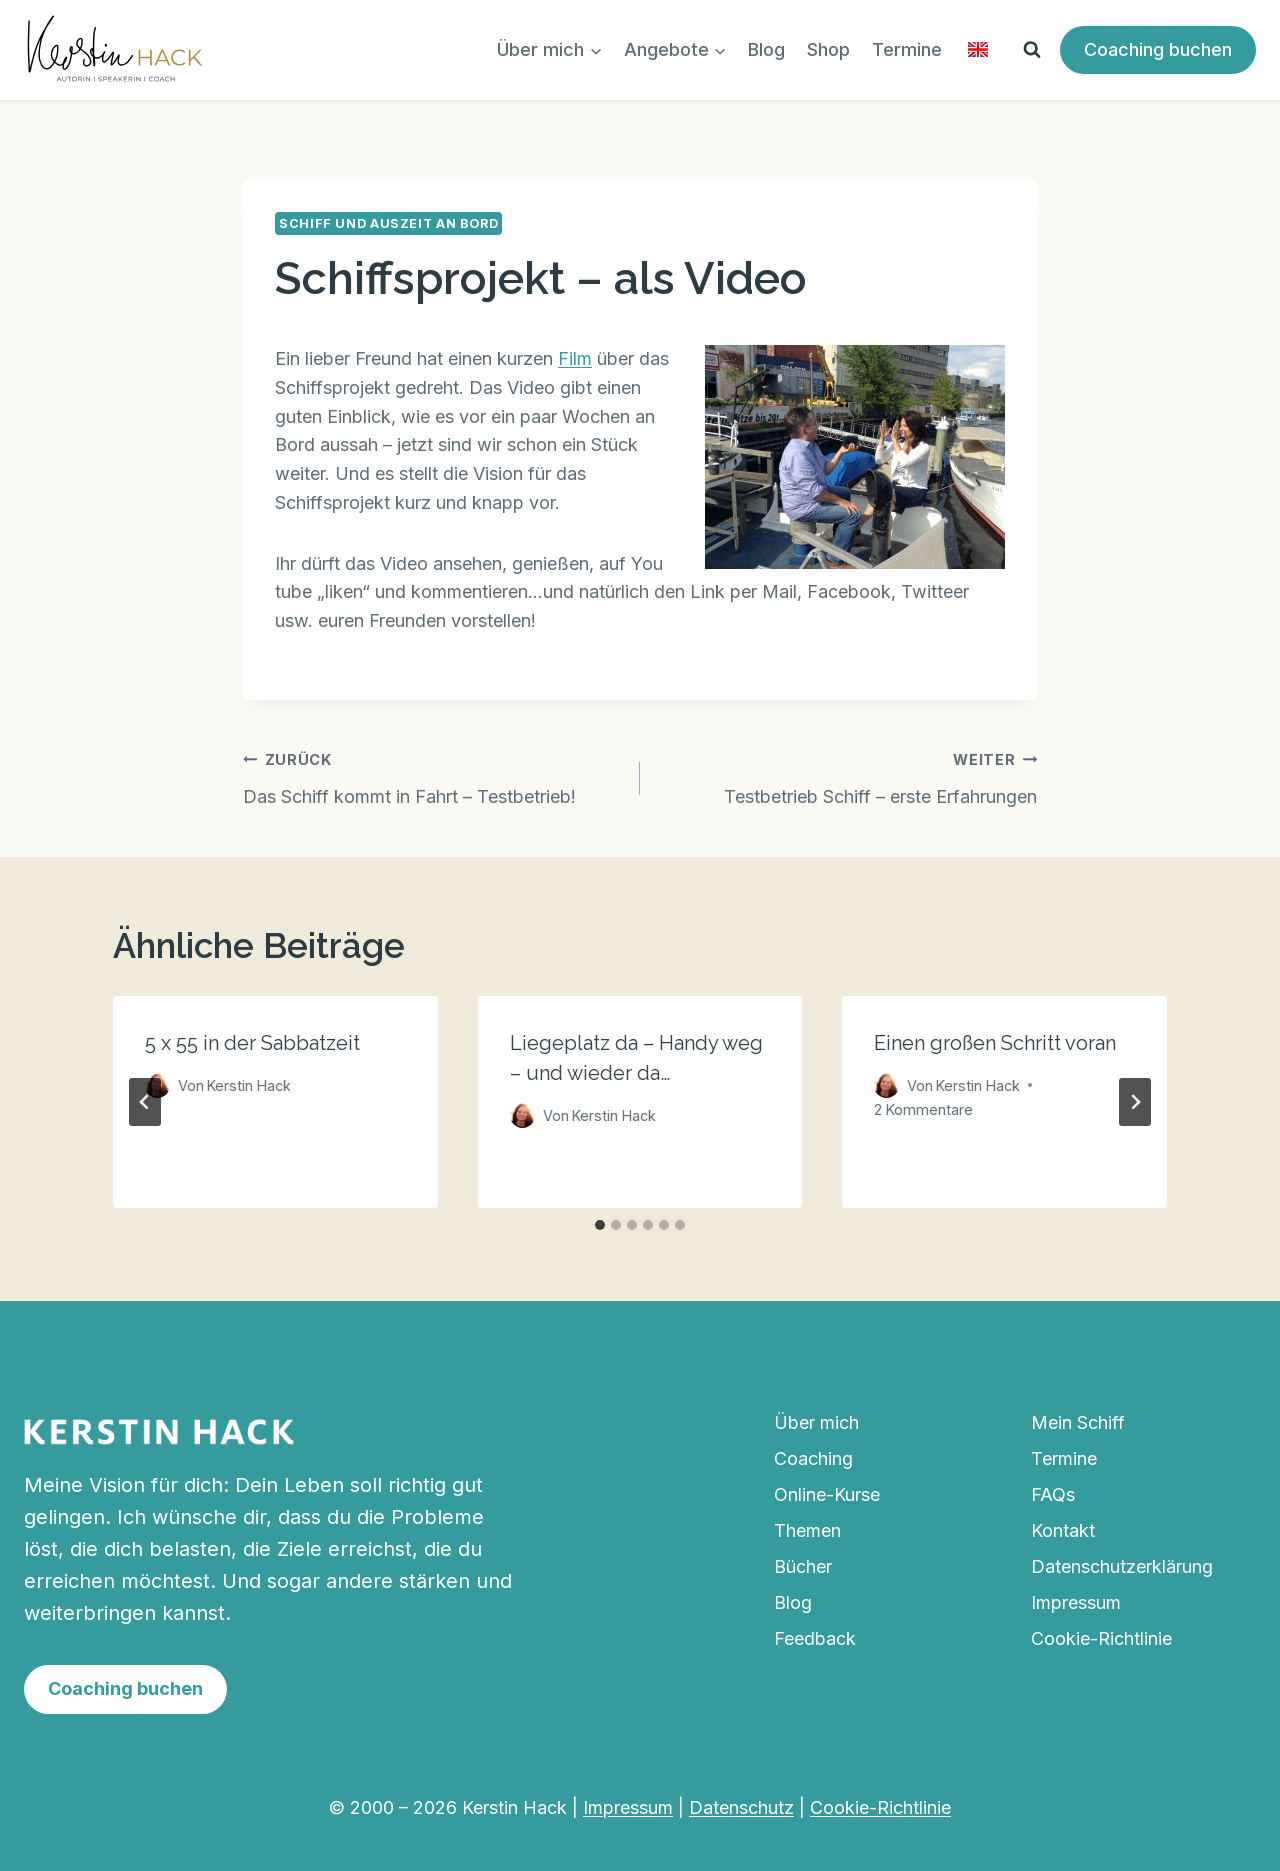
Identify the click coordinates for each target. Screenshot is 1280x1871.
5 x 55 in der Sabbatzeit (252, 1043)
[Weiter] (1135, 1102)
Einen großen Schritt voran (995, 1043)
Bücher (803, 1566)
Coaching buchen (1158, 49)
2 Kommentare (923, 1109)
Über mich (816, 1422)
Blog (766, 49)
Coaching (813, 1458)
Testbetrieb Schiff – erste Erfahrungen (847, 776)
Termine (907, 49)
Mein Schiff (1078, 1422)
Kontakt (1063, 1530)
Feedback (815, 1638)
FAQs (1053, 1494)
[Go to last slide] (145, 1102)
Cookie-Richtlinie (1101, 1638)
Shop (828, 49)
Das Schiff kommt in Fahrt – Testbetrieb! (432, 776)
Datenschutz (741, 1807)
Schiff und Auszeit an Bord (388, 223)
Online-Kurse (827, 1494)
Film (575, 358)
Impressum (1076, 1602)
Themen (807, 1530)
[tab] (600, 1225)
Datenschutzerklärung (1122, 1566)
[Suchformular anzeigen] (1032, 50)
